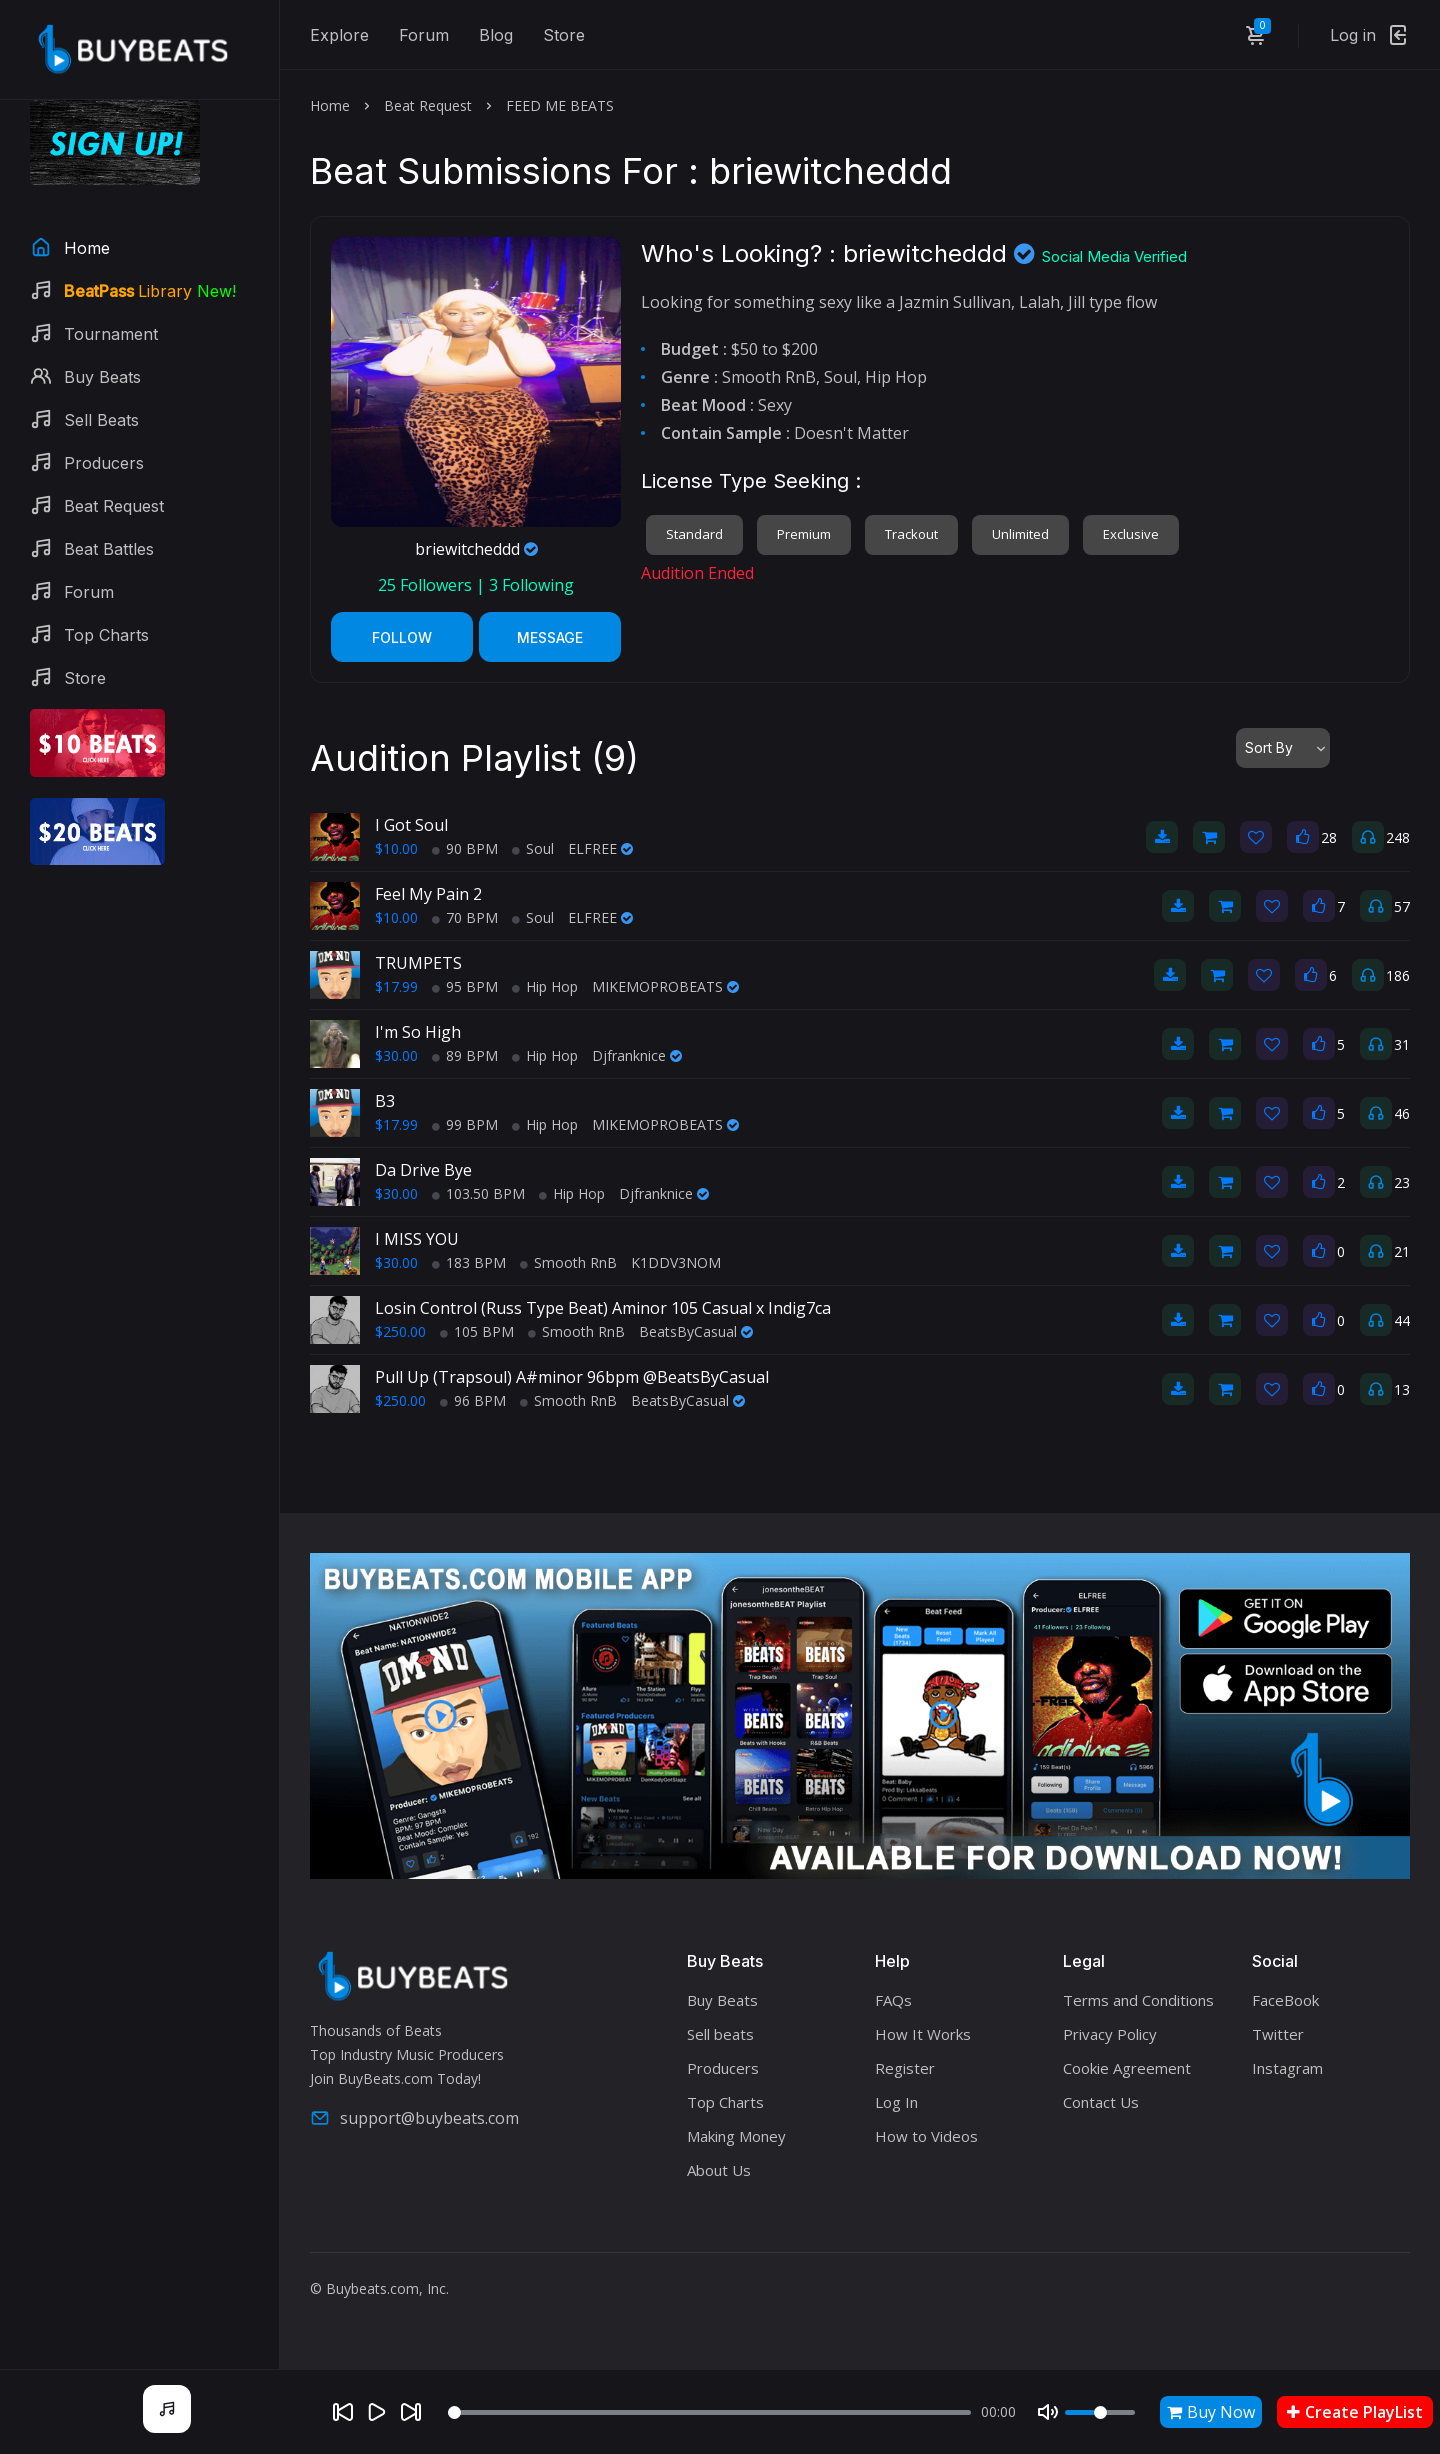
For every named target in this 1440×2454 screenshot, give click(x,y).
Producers (723, 2068)
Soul (533, 848)
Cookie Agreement (1127, 2068)
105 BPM (477, 1331)
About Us (719, 2170)
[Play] (377, 2412)
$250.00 (400, 1331)
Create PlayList (1355, 2412)
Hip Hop (545, 986)
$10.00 (396, 848)
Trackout (911, 534)
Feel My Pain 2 (428, 894)
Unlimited (1020, 534)
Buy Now (1211, 2412)
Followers (427, 585)
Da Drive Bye (423, 1170)
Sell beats (720, 2034)
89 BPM (465, 1055)
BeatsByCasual (696, 1331)
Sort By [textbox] (1269, 747)
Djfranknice (637, 1055)
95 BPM (465, 986)
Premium (804, 534)
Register (905, 2068)
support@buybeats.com (414, 2118)
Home (330, 105)
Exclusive (1131, 534)
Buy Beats (722, 2000)
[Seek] (709, 2412)
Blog (496, 35)
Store (564, 35)
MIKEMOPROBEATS (665, 986)
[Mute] (1048, 2412)
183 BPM (469, 1262)
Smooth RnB (568, 1262)
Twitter (1278, 2034)
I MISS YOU (417, 1239)
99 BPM (465, 1124)
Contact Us (1101, 2102)
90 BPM (465, 848)
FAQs (893, 2000)
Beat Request (428, 105)
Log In (896, 2102)
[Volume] (1100, 2412)
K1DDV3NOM (676, 1262)
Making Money (736, 2136)
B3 (385, 1101)
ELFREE (600, 848)
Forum (424, 35)
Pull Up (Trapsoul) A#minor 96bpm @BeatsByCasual (572, 1377)
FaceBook (1285, 2000)
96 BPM (473, 1400)
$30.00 (396, 1055)
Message (550, 637)
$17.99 (396, 986)
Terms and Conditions (1138, 2000)
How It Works (923, 2034)
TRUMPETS (418, 963)
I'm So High (418, 1032)
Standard (694, 534)
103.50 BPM (478, 1193)
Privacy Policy (1110, 2034)
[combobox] (1283, 748)
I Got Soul (411, 825)
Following (531, 585)
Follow (402, 637)
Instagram (1287, 2068)
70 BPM (465, 917)
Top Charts (725, 2102)
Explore (339, 35)
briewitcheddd (476, 549)
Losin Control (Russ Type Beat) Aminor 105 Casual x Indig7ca (603, 1308)
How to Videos (926, 2136)
